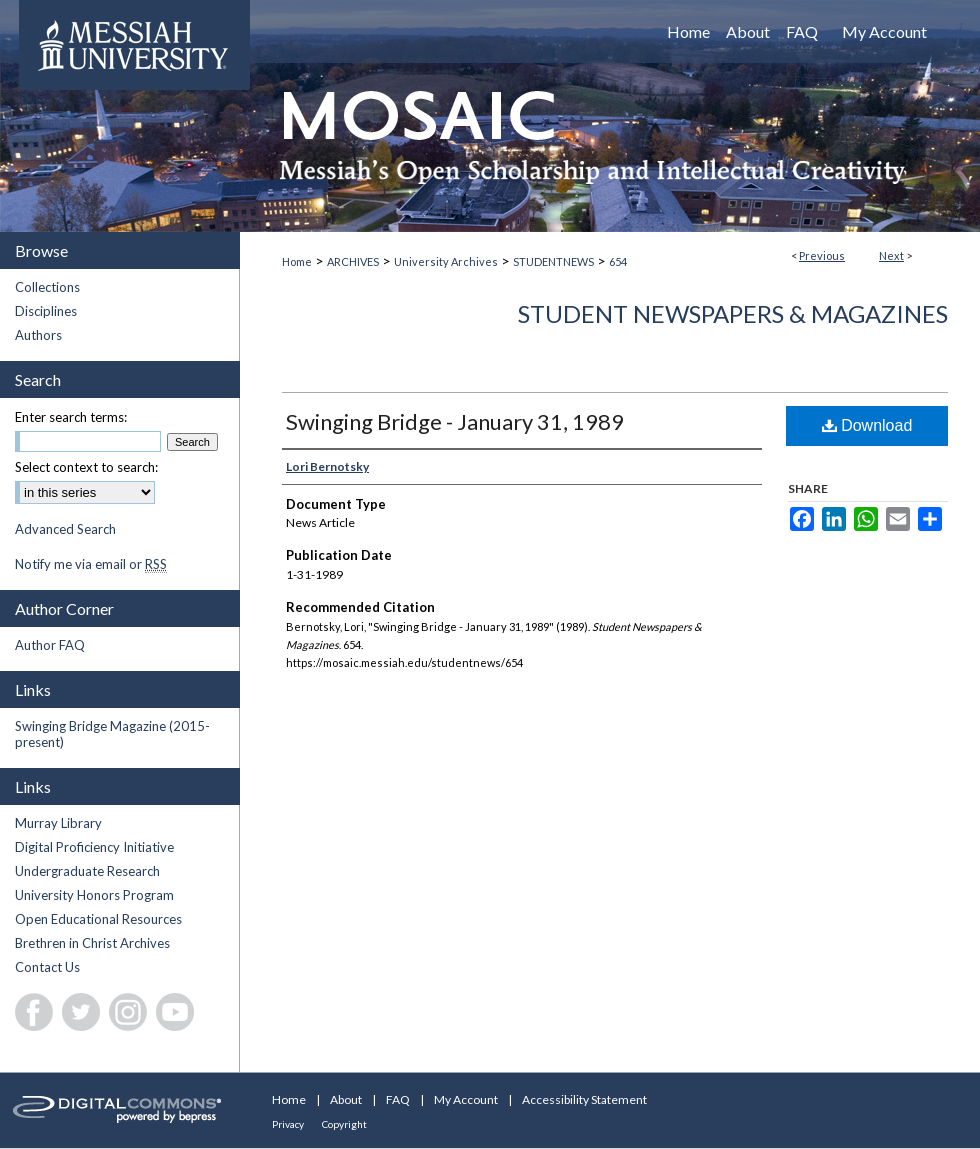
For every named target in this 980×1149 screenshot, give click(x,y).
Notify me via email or (91, 564)
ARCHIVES (353, 261)
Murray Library (58, 823)
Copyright (344, 1124)
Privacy (288, 1124)
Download (867, 425)
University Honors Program (94, 895)
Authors (38, 335)
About (346, 1099)
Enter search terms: (71, 417)
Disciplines (46, 311)
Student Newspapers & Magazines (733, 313)
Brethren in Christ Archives (92, 943)
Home (297, 261)
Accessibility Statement (584, 1099)
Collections (47, 287)
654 (618, 261)
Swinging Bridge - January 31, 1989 (455, 421)
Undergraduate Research (87, 871)
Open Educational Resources (98, 919)
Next (891, 255)
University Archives (446, 261)
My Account (466, 1099)
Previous (822, 255)
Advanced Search (65, 529)
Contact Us (47, 967)
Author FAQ (50, 645)
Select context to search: (86, 467)
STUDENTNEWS (553, 261)
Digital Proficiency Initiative (94, 847)
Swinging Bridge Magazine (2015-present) (112, 734)
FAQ (398, 1099)
